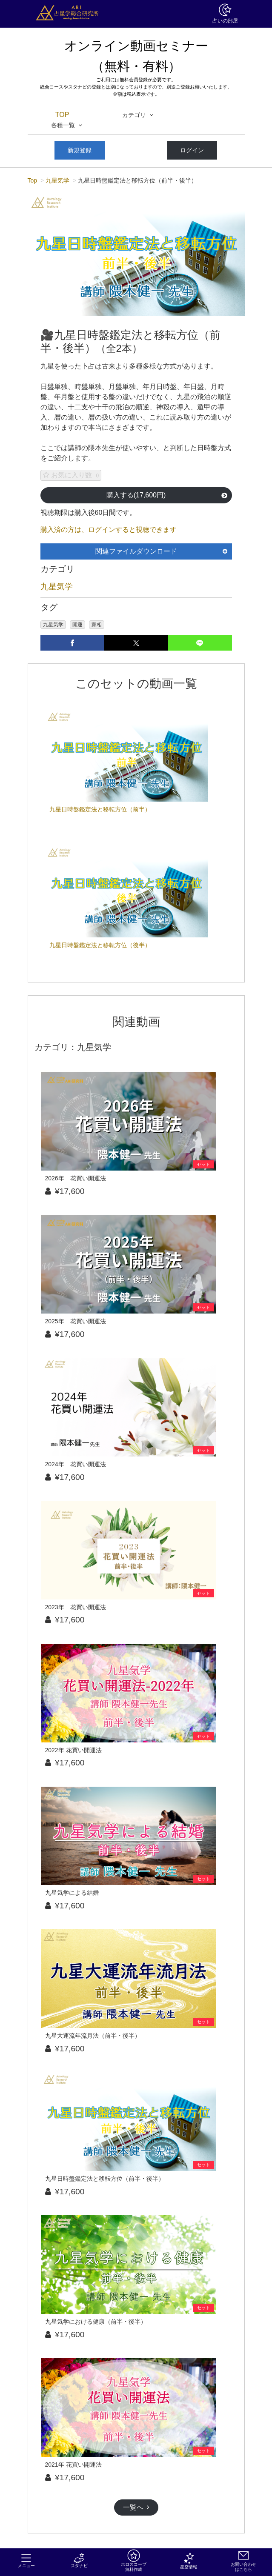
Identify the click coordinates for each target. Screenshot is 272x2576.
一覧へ (136, 2507)
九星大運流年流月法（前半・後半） (92, 2035)
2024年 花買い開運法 (75, 1464)
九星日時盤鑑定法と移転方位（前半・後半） (104, 2178)
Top (32, 180)
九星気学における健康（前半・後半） (95, 2321)
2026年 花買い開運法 (75, 1178)
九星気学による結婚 (72, 1892)
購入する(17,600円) (166, 495)
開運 (77, 625)
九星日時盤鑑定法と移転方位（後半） (100, 945)
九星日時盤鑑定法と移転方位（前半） (100, 809)
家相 (97, 625)
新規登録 (80, 150)
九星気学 (57, 180)
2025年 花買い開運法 (75, 1321)
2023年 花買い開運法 (75, 1607)
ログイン (192, 150)
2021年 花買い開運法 (73, 2464)
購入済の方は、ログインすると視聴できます (108, 529)
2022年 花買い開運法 (73, 1750)
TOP (62, 114)
